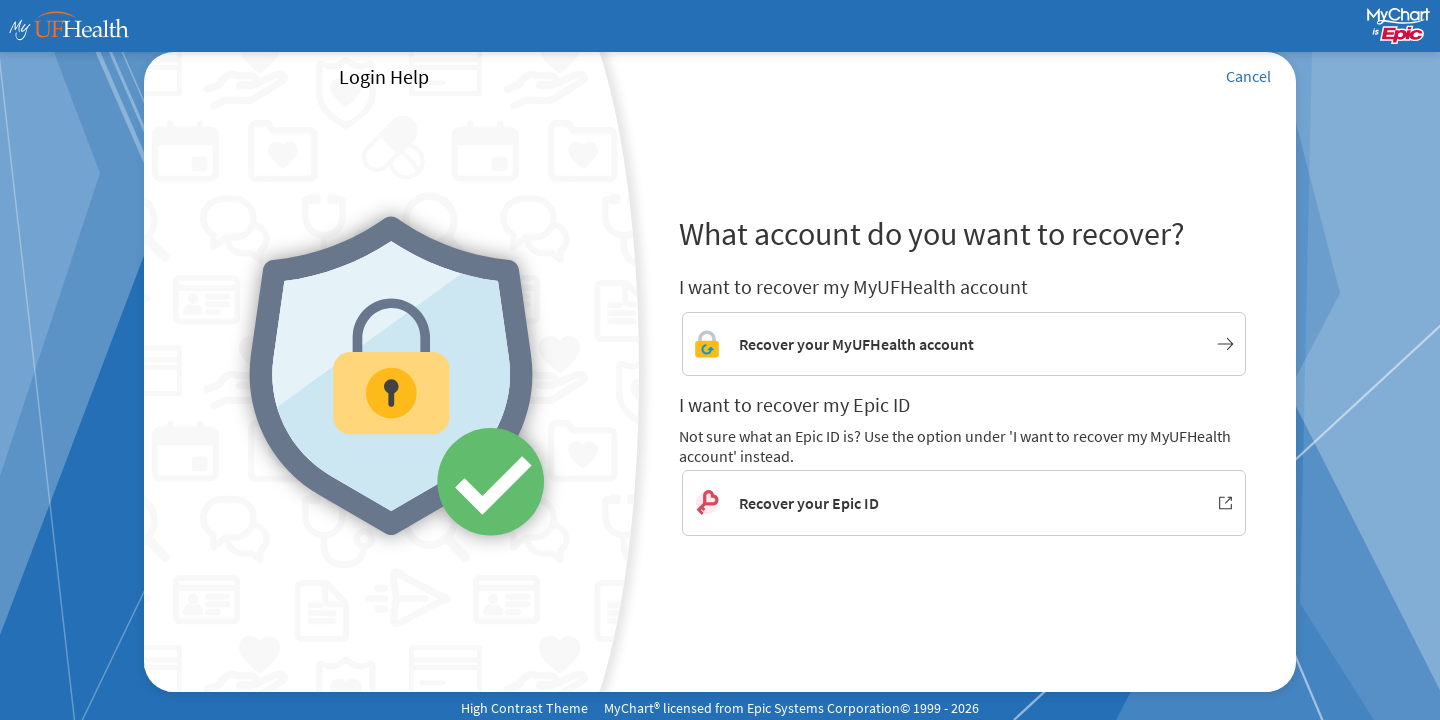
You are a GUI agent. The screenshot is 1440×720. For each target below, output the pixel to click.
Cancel (1248, 76)
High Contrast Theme (524, 708)
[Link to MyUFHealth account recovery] (964, 344)
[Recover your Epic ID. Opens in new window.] (964, 503)
